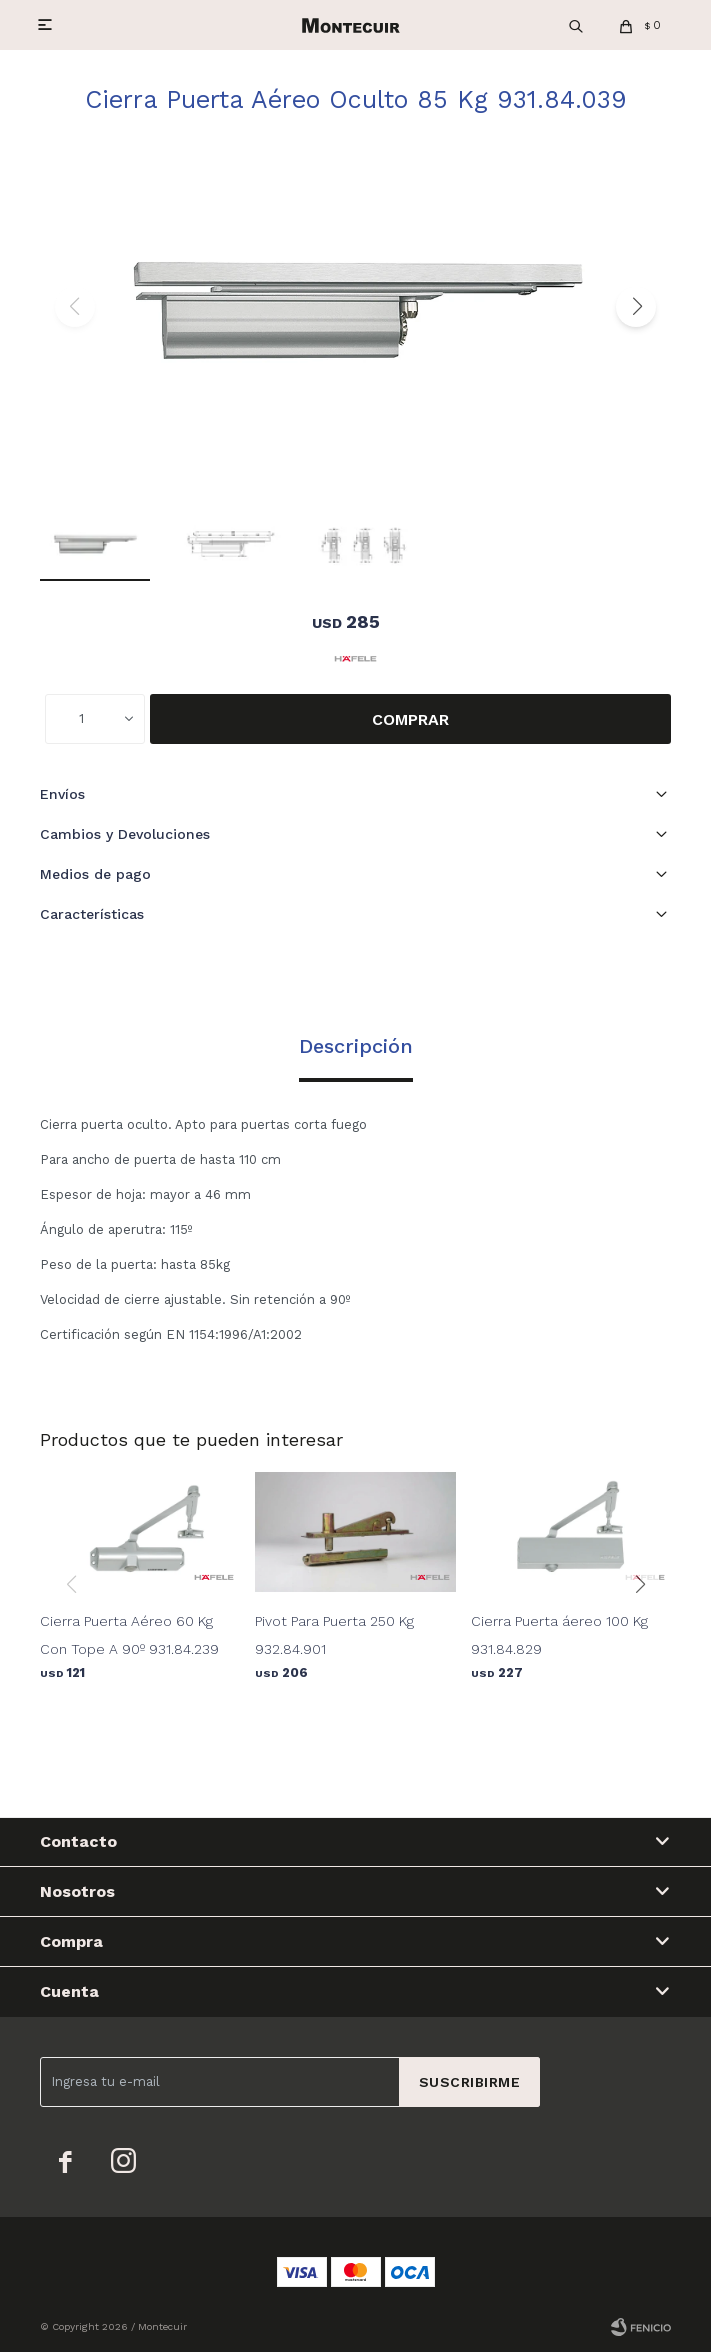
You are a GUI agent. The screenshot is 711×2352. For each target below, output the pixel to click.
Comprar (410, 719)
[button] (636, 307)
